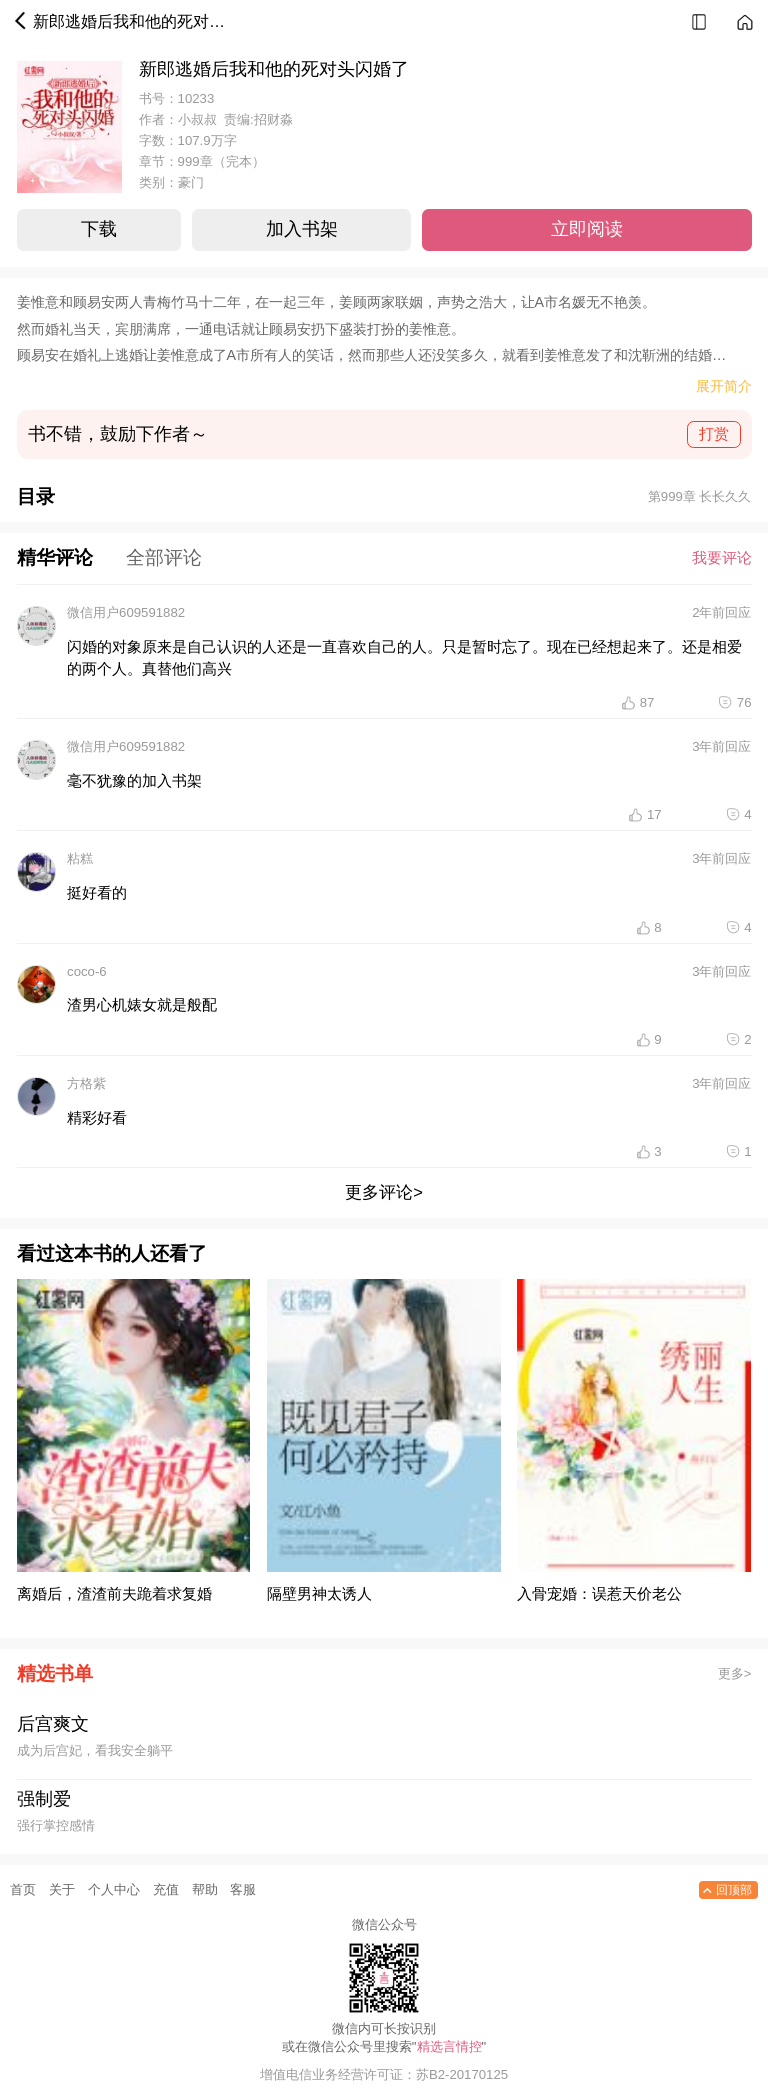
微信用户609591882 (126, 612)
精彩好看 (97, 1117)
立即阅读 (587, 229)
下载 (99, 229)
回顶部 (725, 1890)
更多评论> (384, 1192)
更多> (735, 1673)
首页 (23, 1889)
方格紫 (86, 1083)
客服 (243, 1889)
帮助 (205, 1889)
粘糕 (80, 858)
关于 (62, 1889)
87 (647, 702)
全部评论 (164, 557)
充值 (166, 1889)
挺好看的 (97, 892)
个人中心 (114, 1889)
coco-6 (87, 971)
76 (744, 702)
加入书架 (302, 229)
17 (654, 814)
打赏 (714, 433)
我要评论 (722, 557)
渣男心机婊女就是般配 (142, 1004)
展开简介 (724, 385)
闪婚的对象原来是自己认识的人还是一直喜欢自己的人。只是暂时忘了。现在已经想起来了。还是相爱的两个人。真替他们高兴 (404, 657)
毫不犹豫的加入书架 (134, 780)
